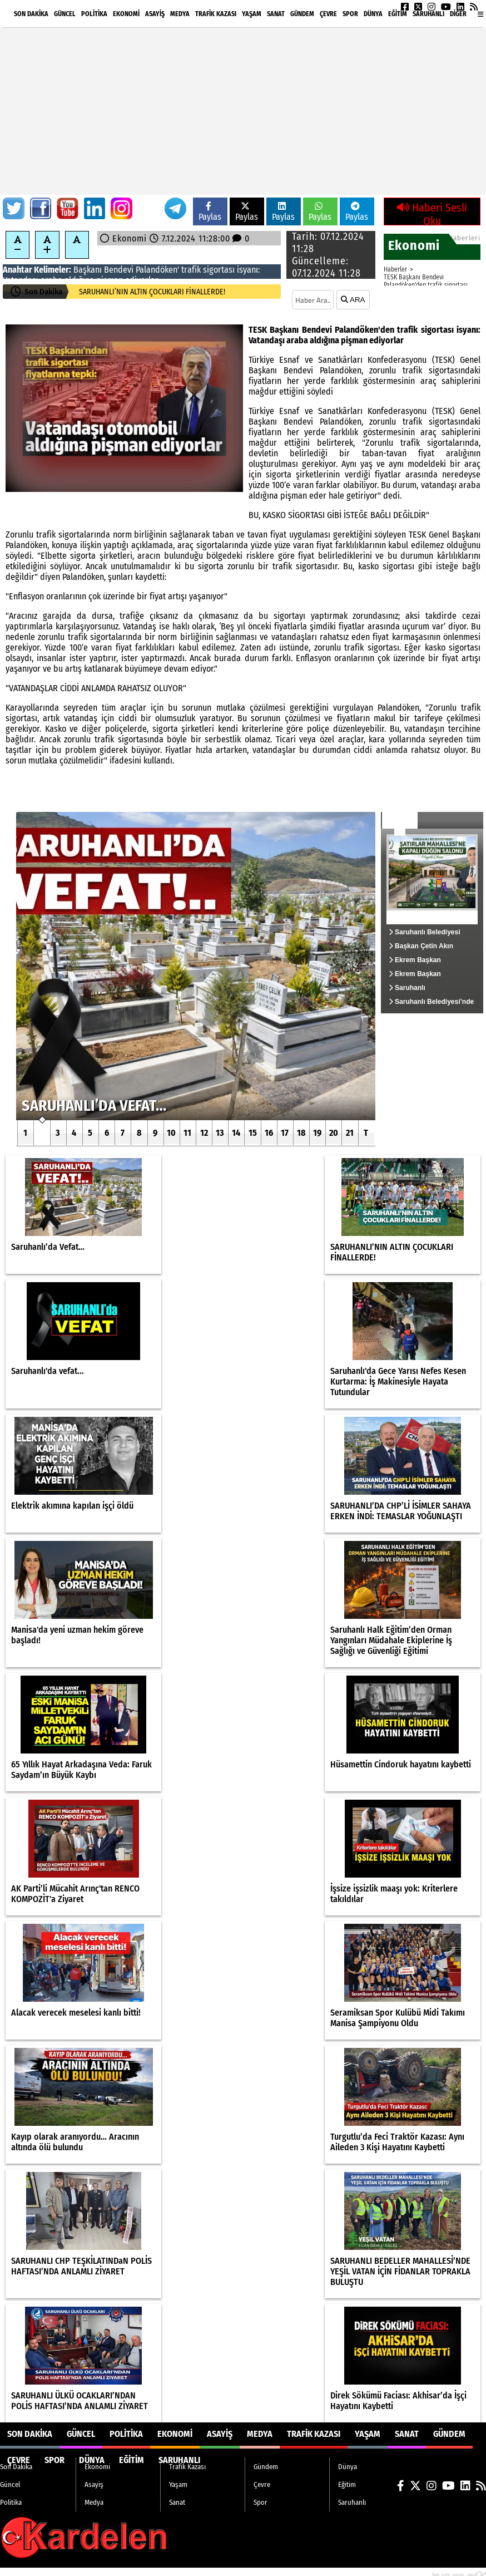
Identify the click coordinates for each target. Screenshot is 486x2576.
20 (333, 1132)
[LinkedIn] (460, 7)
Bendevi (118, 269)
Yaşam (251, 14)
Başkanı (87, 269)
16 (269, 1132)
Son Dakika (31, 14)
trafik (191, 269)
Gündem (302, 14)
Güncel (65, 14)
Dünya (373, 14)
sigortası (219, 269)
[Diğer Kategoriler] (481, 14)
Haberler (395, 269)
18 (301, 1132)
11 (187, 1132)
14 (236, 1132)
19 (317, 1132)
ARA (353, 299)
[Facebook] (405, 7)
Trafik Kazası (215, 14)
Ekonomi (126, 14)
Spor (350, 14)
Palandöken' (157, 269)
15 (253, 1132)
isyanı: (248, 269)
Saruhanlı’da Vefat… (111, 292)
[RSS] (474, 7)
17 (285, 1132)
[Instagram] (431, 7)
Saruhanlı (428, 14)
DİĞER (458, 14)
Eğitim (397, 14)
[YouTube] (446, 7)
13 (220, 1132)
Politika (94, 14)
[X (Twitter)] (418, 7)
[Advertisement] (243, 111)
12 (204, 1132)
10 (171, 1132)
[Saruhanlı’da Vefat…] (195, 966)
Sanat (276, 14)
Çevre (328, 14)
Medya (180, 14)
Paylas (210, 211)
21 (350, 1132)
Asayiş (155, 14)
